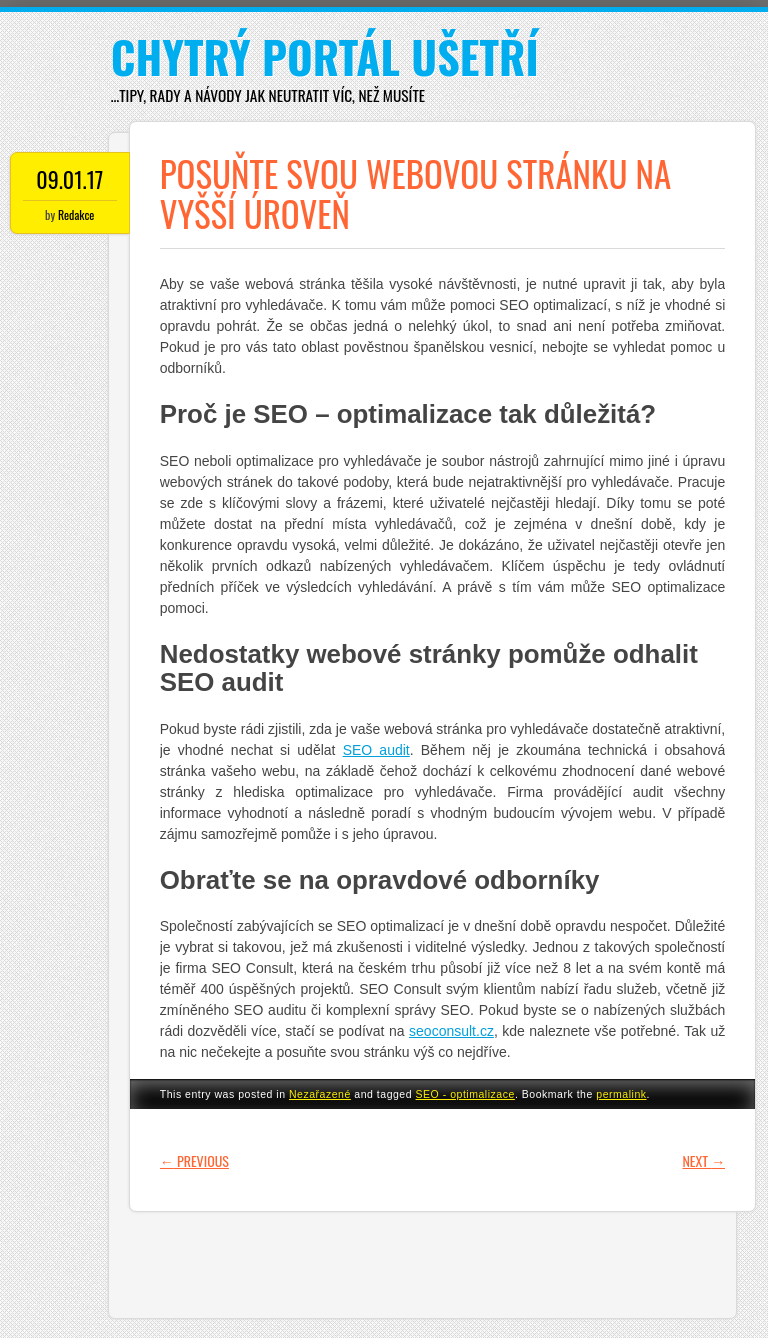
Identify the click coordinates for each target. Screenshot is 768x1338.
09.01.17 (69, 179)
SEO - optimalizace (465, 1094)
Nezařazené (320, 1094)
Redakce (76, 214)
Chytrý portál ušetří (325, 56)
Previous (194, 1160)
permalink (621, 1094)
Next (703, 1160)
